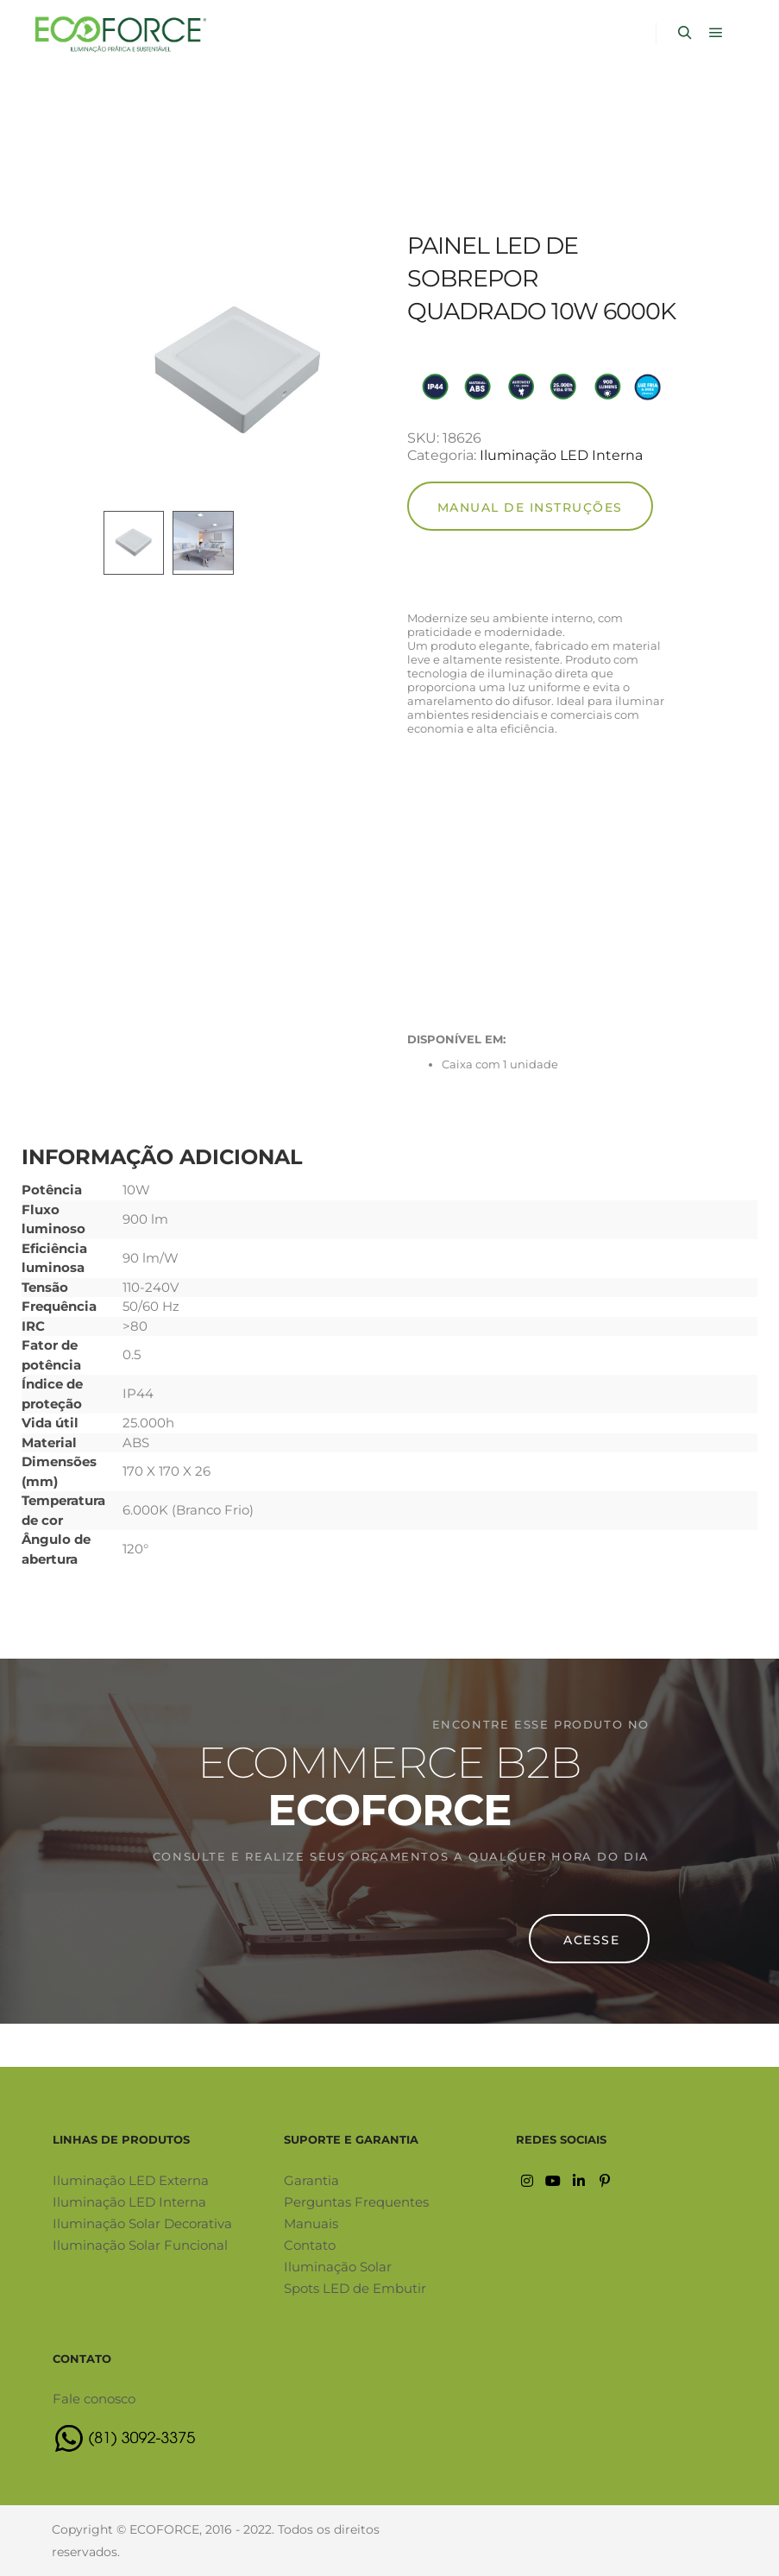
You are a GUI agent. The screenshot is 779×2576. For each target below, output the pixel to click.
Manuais (311, 2223)
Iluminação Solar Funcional (140, 2245)
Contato (310, 2245)
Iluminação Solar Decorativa (142, 2223)
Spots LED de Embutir (355, 2288)
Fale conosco (94, 2398)
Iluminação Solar (338, 2266)
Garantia (311, 2180)
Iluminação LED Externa (131, 2180)
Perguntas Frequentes (356, 2202)
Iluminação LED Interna (561, 455)
